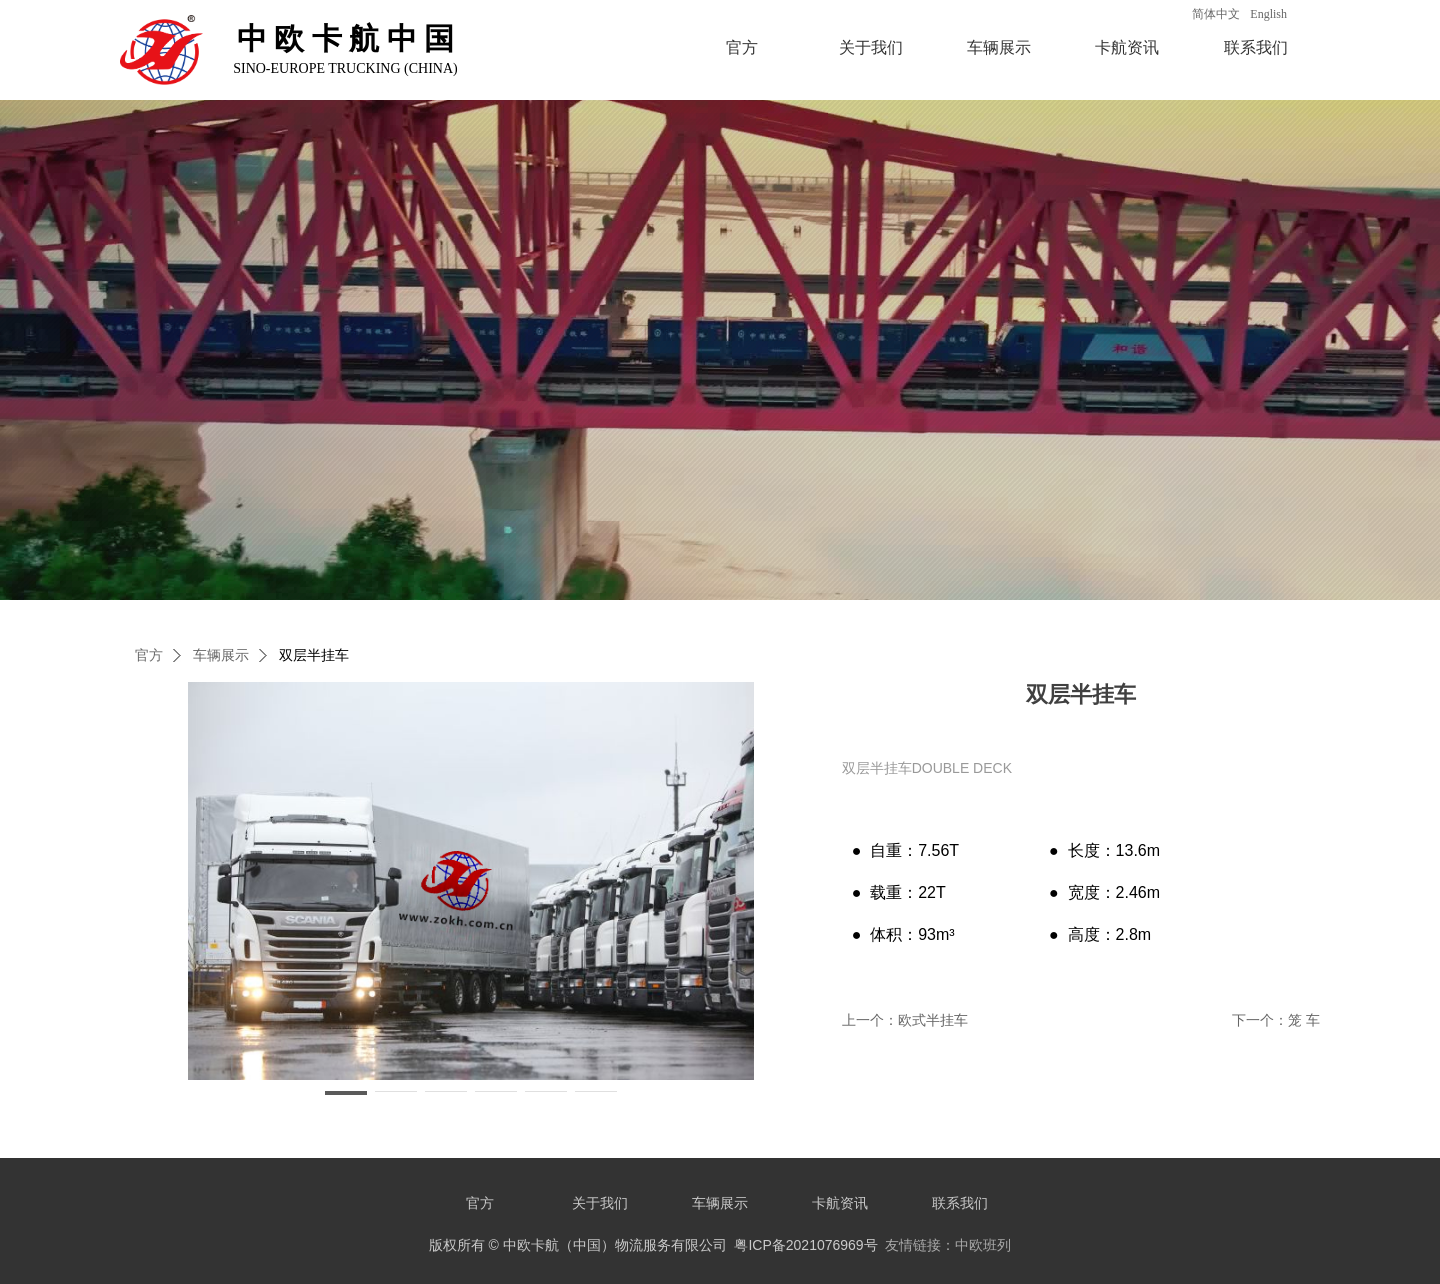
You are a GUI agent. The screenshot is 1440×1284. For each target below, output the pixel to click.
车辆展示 (999, 47)
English (1268, 14)
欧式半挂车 (933, 1020)
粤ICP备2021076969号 (805, 1245)
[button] (346, 1093)
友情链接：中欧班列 (948, 1245)
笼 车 (1304, 1020)
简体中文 (1216, 14)
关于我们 (871, 47)
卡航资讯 (1127, 47)
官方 (742, 47)
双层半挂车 (314, 655)
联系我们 (1256, 47)
